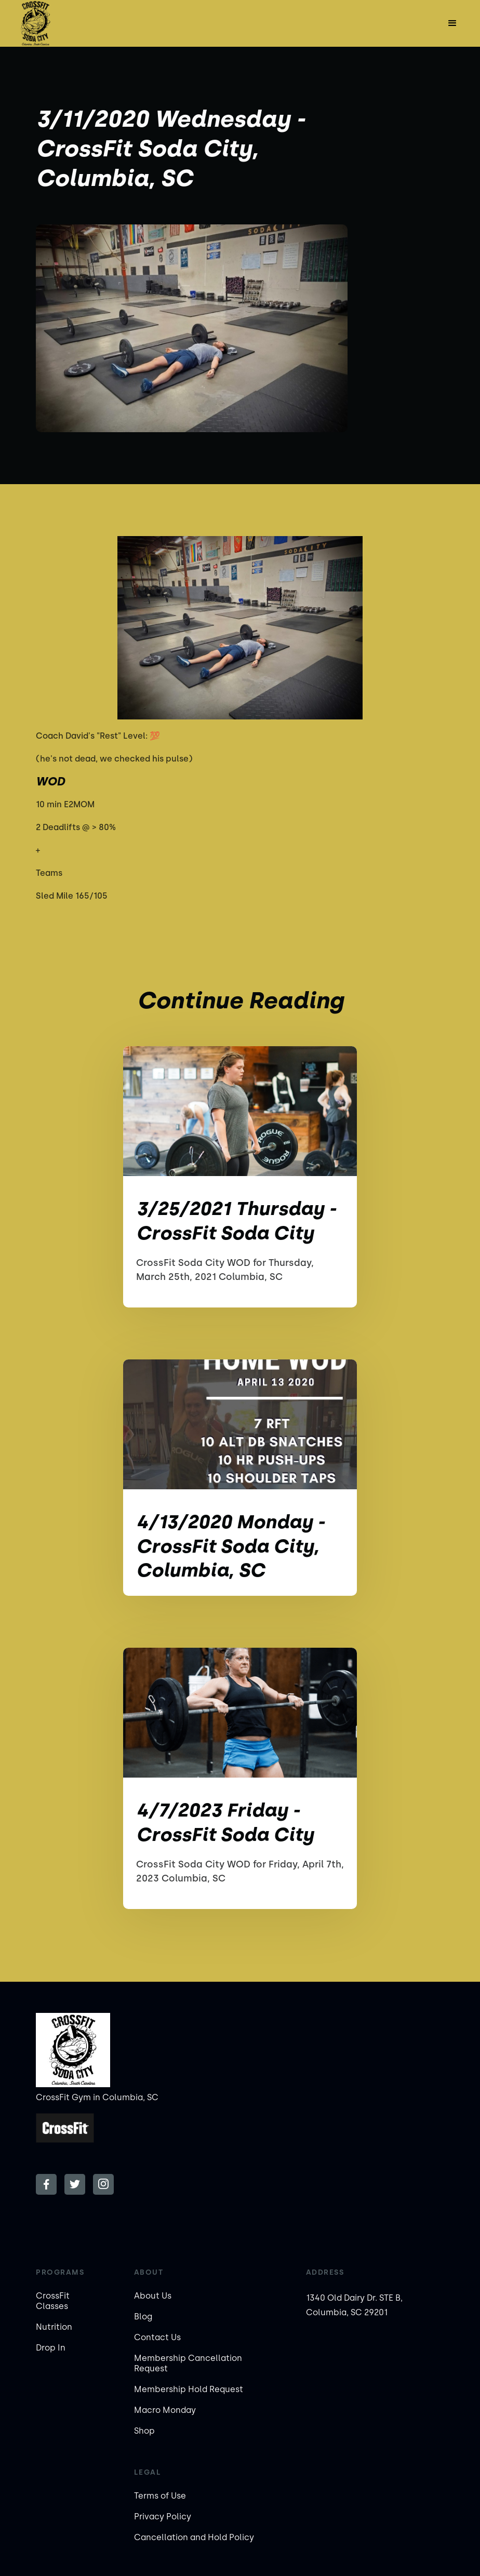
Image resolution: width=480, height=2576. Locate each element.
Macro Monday (165, 2410)
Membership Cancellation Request (188, 2363)
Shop (144, 2431)
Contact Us (157, 2337)
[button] (452, 23)
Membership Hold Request (188, 2389)
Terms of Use (160, 2496)
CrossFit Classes (53, 2301)
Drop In (50, 2348)
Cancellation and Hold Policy (194, 2537)
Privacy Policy (162, 2516)
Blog (143, 2316)
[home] (35, 23)
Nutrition (54, 2327)
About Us (152, 2296)
